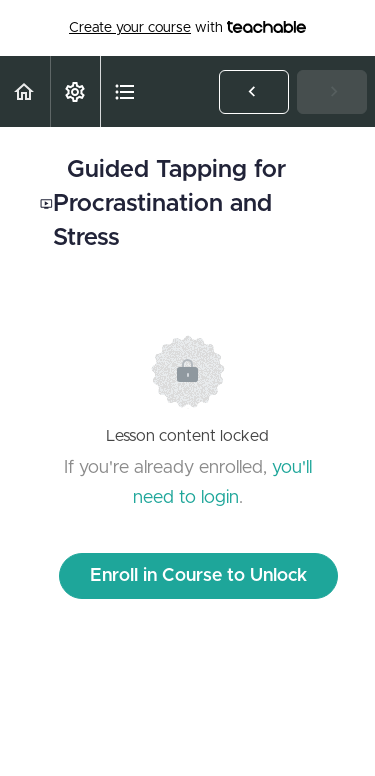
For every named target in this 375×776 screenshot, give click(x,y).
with (187, 28)
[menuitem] (75, 91)
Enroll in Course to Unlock (198, 576)
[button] (25, 91)
